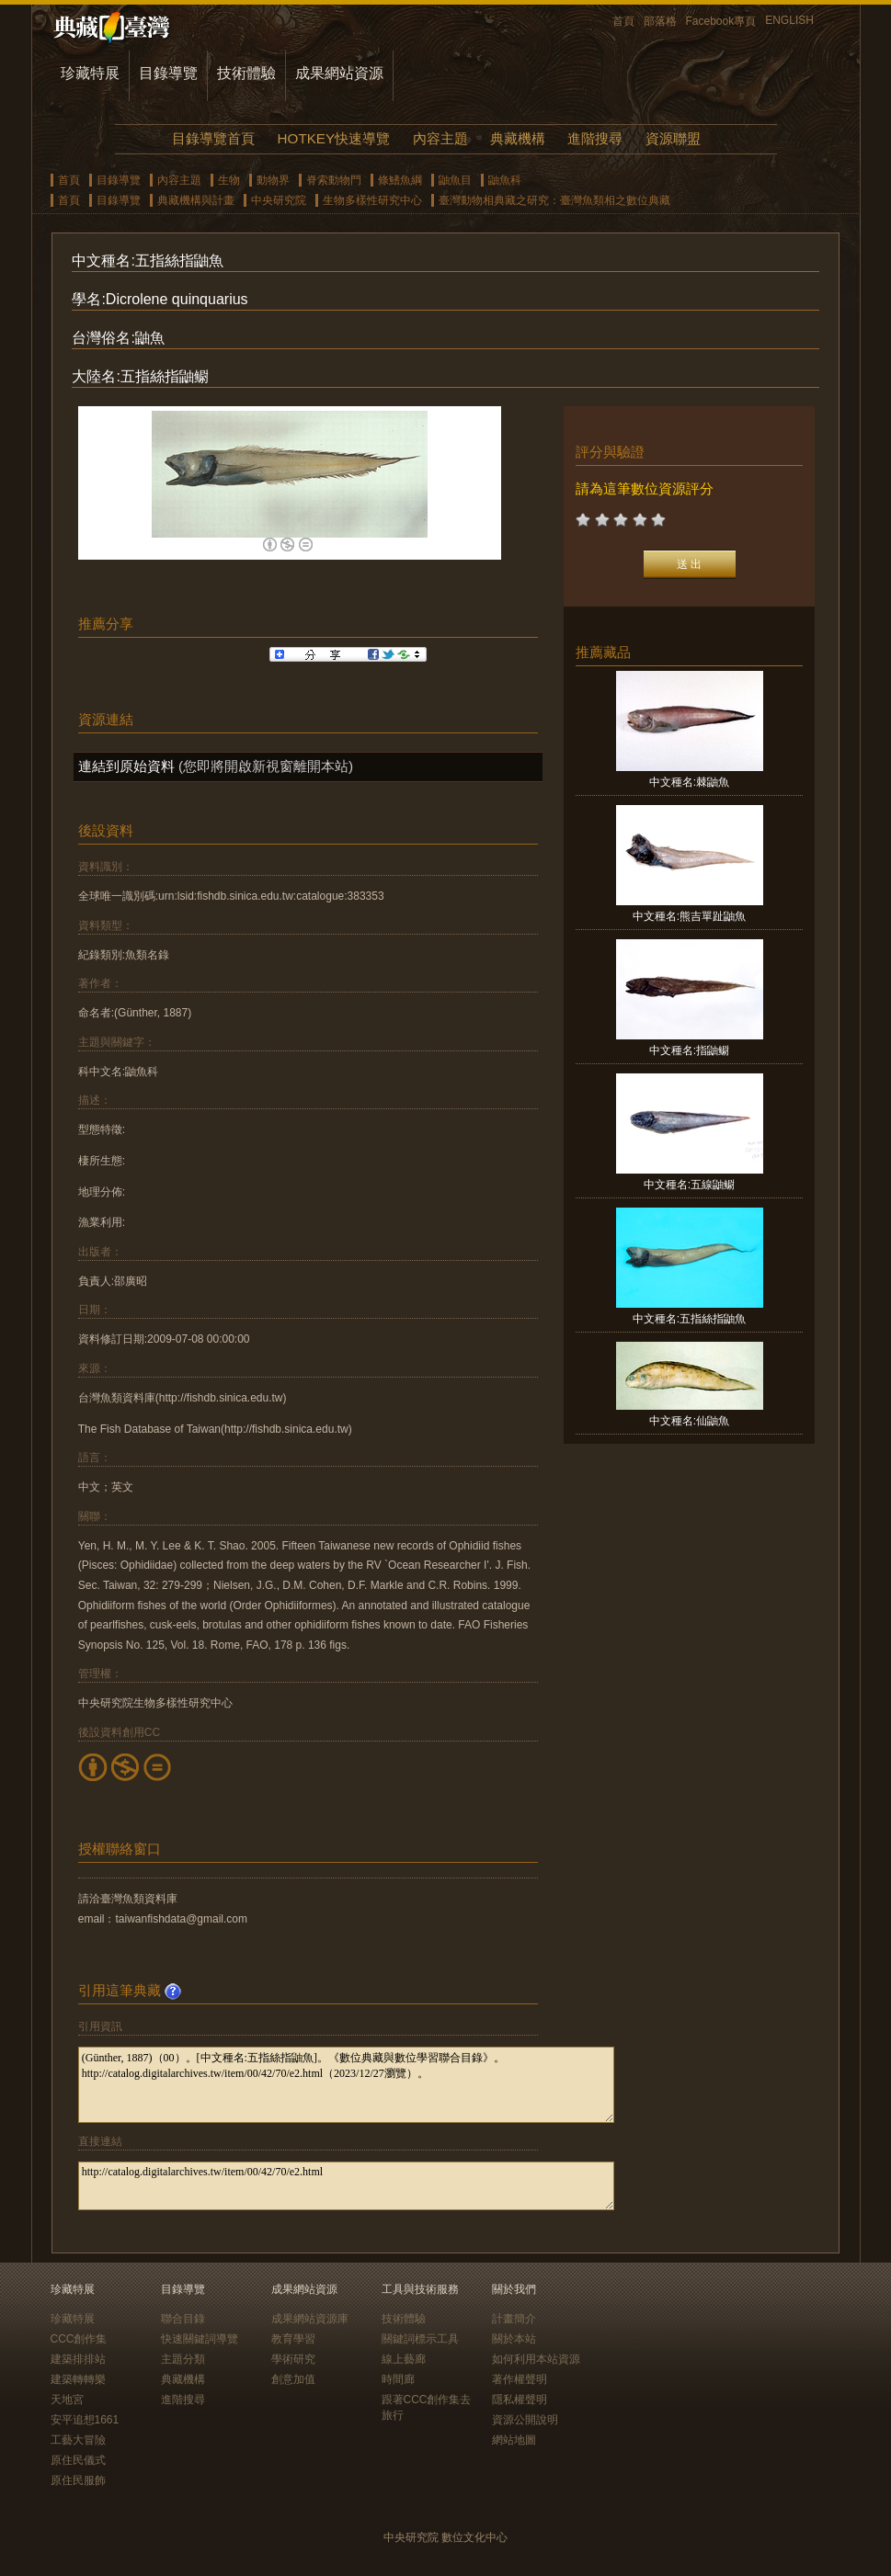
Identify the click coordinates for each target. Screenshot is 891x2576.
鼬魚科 (504, 180)
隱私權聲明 (519, 2399)
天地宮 (67, 2399)
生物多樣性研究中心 (372, 200)
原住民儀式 (78, 2460)
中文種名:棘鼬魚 (689, 782)
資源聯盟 (673, 138)
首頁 (623, 21)
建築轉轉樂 (78, 2379)
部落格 (660, 21)
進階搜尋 (595, 138)
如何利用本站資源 (536, 2359)
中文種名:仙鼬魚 (689, 1420)
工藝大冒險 (78, 2440)
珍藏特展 (90, 73)
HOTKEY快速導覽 (334, 138)
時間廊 (398, 2379)
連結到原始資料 (126, 766)
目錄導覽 (168, 73)
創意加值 (293, 2379)
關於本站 (514, 2338)
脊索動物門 (333, 180)
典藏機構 (517, 138)
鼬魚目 (455, 180)
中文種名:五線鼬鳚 (689, 1184)
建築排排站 (78, 2359)
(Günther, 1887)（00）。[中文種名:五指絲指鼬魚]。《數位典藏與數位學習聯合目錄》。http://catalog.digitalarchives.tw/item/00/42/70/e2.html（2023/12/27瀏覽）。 (346, 2085)
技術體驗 (246, 73)
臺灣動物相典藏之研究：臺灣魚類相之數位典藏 (554, 200)
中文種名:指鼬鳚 (689, 1050)
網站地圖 (514, 2440)
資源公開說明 (525, 2419)
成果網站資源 (339, 73)
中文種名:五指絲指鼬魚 (689, 1318)
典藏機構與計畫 (195, 200)
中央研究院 (278, 200)
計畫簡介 (514, 2318)
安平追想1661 (85, 2419)
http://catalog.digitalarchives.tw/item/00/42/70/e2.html (346, 2186)
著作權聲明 (519, 2379)
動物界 (273, 180)
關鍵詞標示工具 (420, 2338)
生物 (229, 180)
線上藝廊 (404, 2359)
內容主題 (440, 138)
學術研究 (293, 2359)
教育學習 (293, 2338)
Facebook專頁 (721, 21)
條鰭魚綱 (400, 180)
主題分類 (183, 2359)
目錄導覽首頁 (213, 138)
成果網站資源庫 (309, 2318)
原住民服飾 (78, 2480)
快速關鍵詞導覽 (199, 2338)
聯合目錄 (183, 2318)
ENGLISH (789, 20)
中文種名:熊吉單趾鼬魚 (689, 916)
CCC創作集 (79, 2338)
